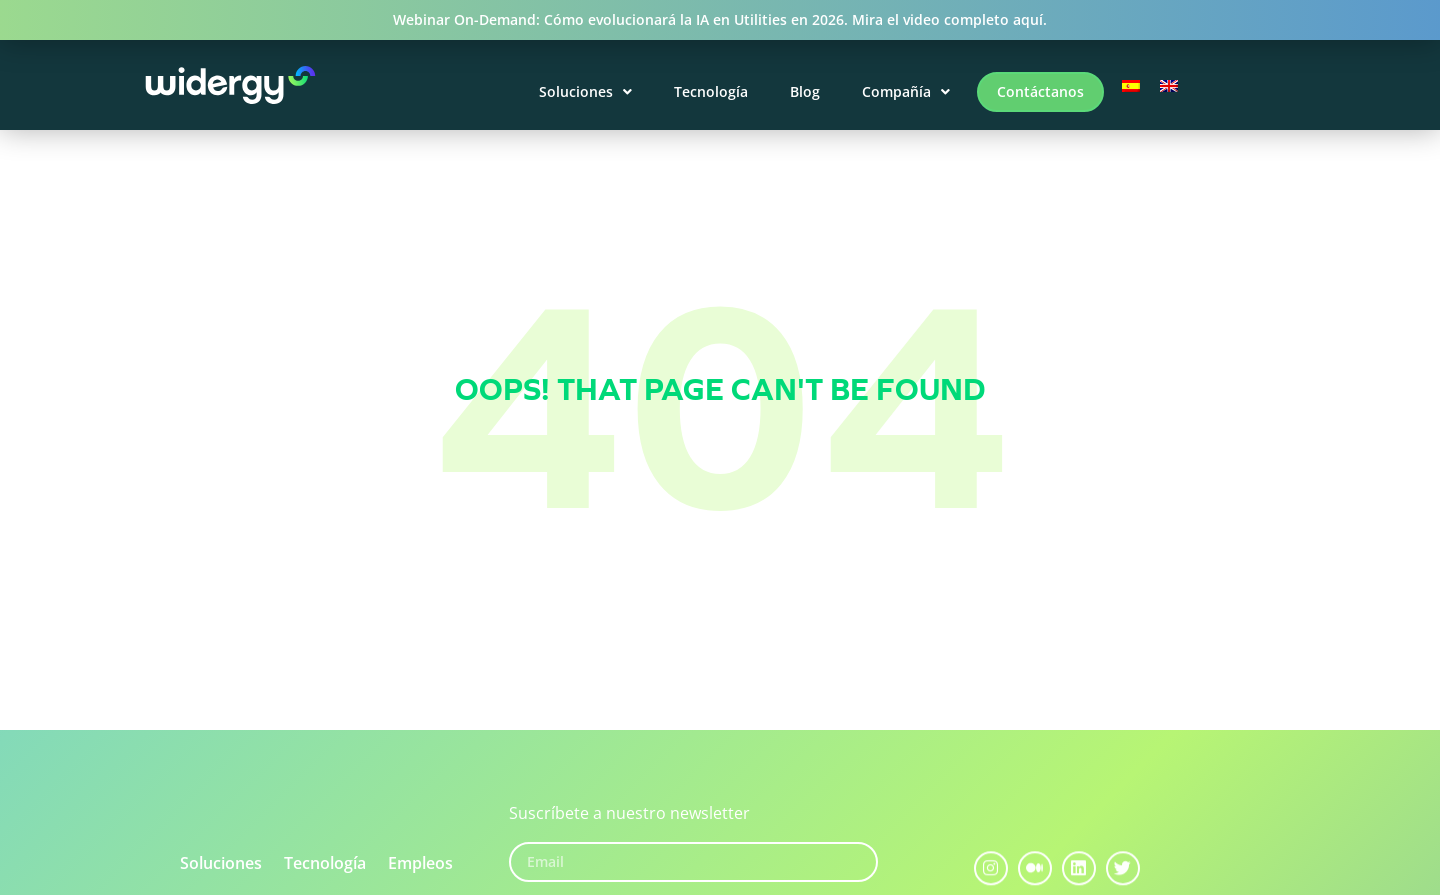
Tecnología (711, 91)
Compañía (906, 91)
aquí (1028, 19)
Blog (805, 91)
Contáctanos (1040, 91)
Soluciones (585, 91)
